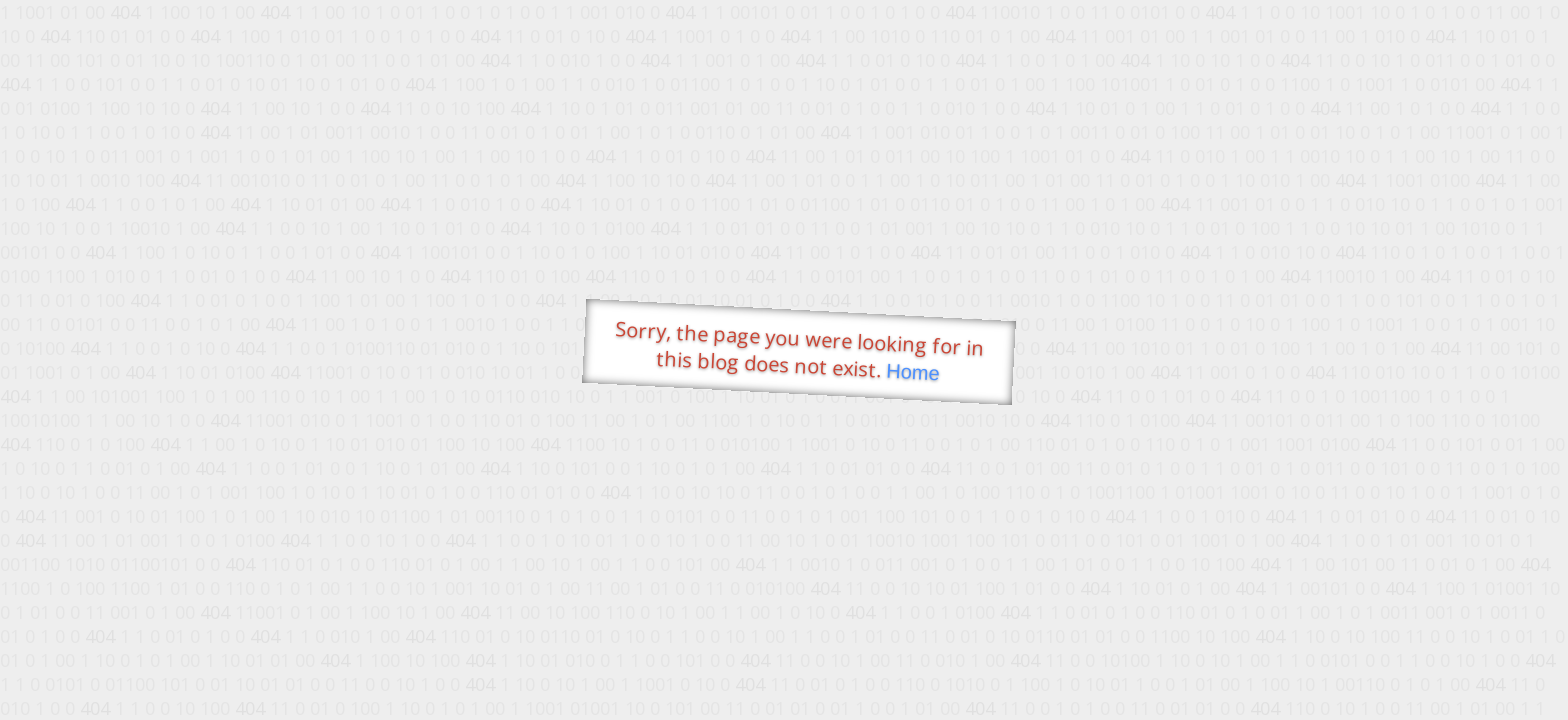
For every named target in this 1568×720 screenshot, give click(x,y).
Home (913, 372)
